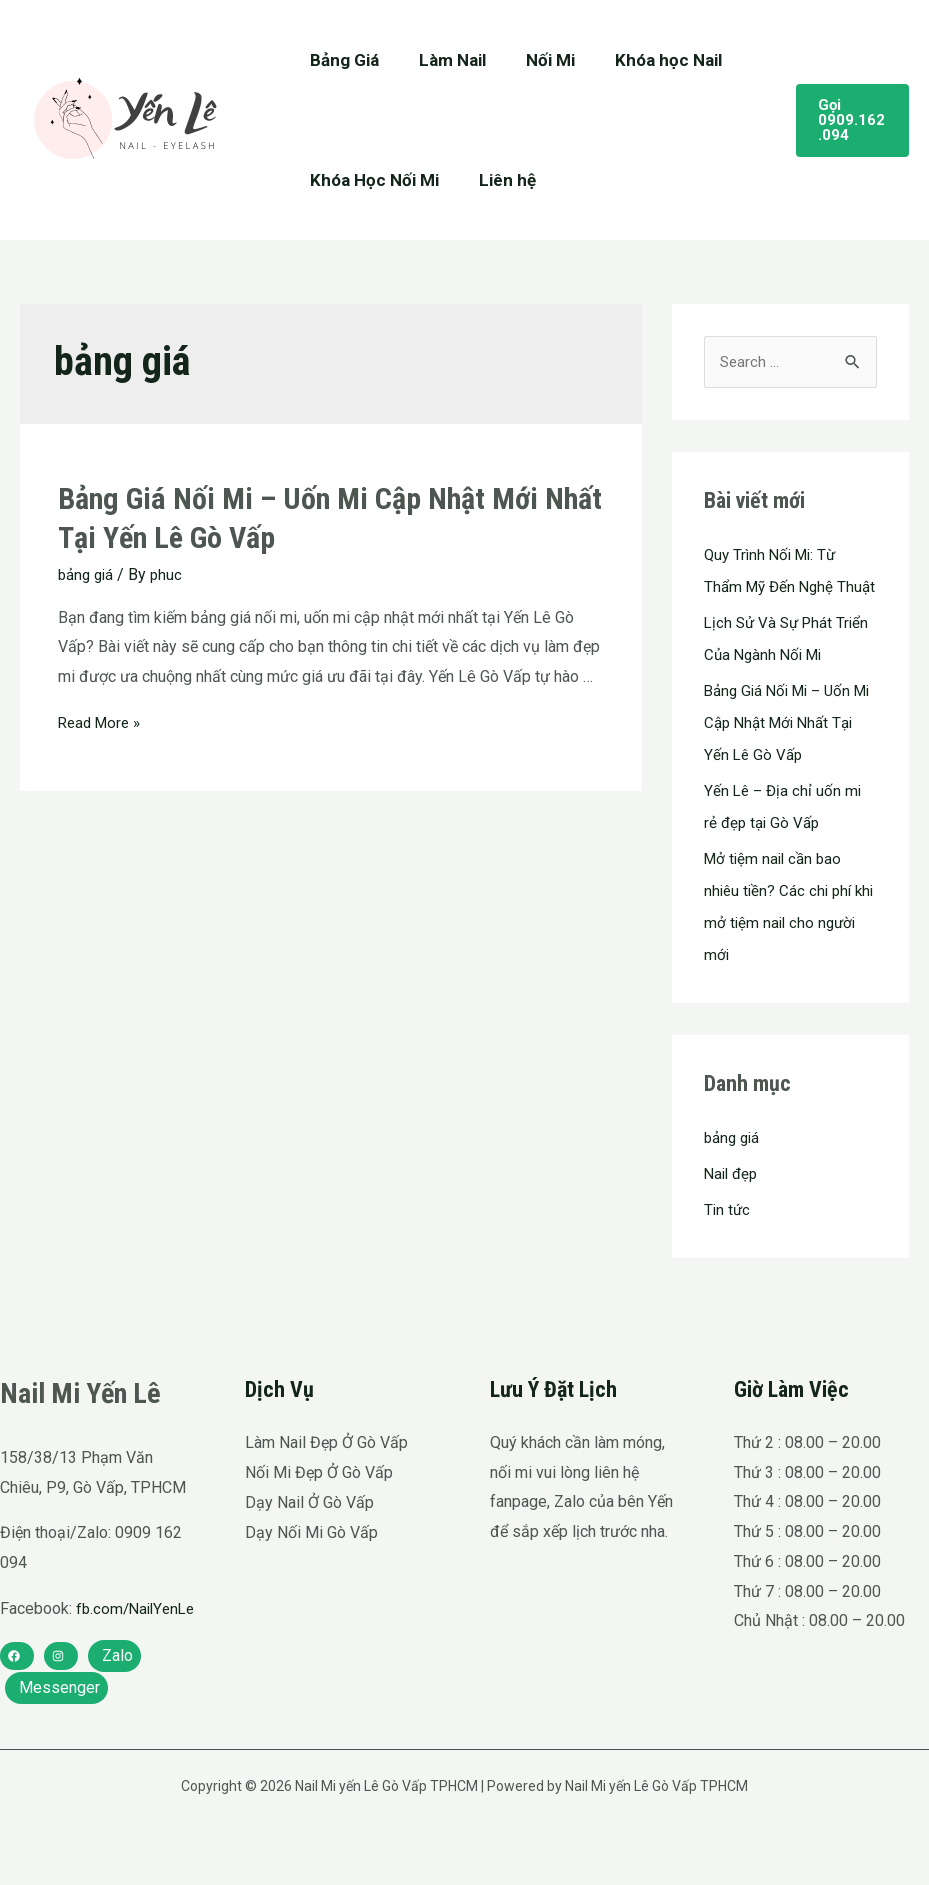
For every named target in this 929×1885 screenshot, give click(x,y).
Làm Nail (443, 60)
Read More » (102, 721)
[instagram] (61, 1718)
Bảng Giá (341, 60)
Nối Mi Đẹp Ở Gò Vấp (319, 1505)
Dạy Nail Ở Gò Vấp (309, 1534)
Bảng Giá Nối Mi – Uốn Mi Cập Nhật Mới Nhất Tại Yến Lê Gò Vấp (782, 755)
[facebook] (17, 1718)
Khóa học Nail (647, 60)
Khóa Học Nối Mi (371, 180)
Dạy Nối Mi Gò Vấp (311, 1564)
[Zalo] (114, 1718)
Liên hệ (498, 180)
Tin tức (728, 1242)
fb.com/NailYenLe (62, 1671)
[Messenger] (56, 1750)
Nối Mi (535, 60)
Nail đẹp (733, 1206)
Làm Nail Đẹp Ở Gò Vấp (326, 1475)
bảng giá (88, 574)
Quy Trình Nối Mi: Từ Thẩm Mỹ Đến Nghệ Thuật (774, 587)
